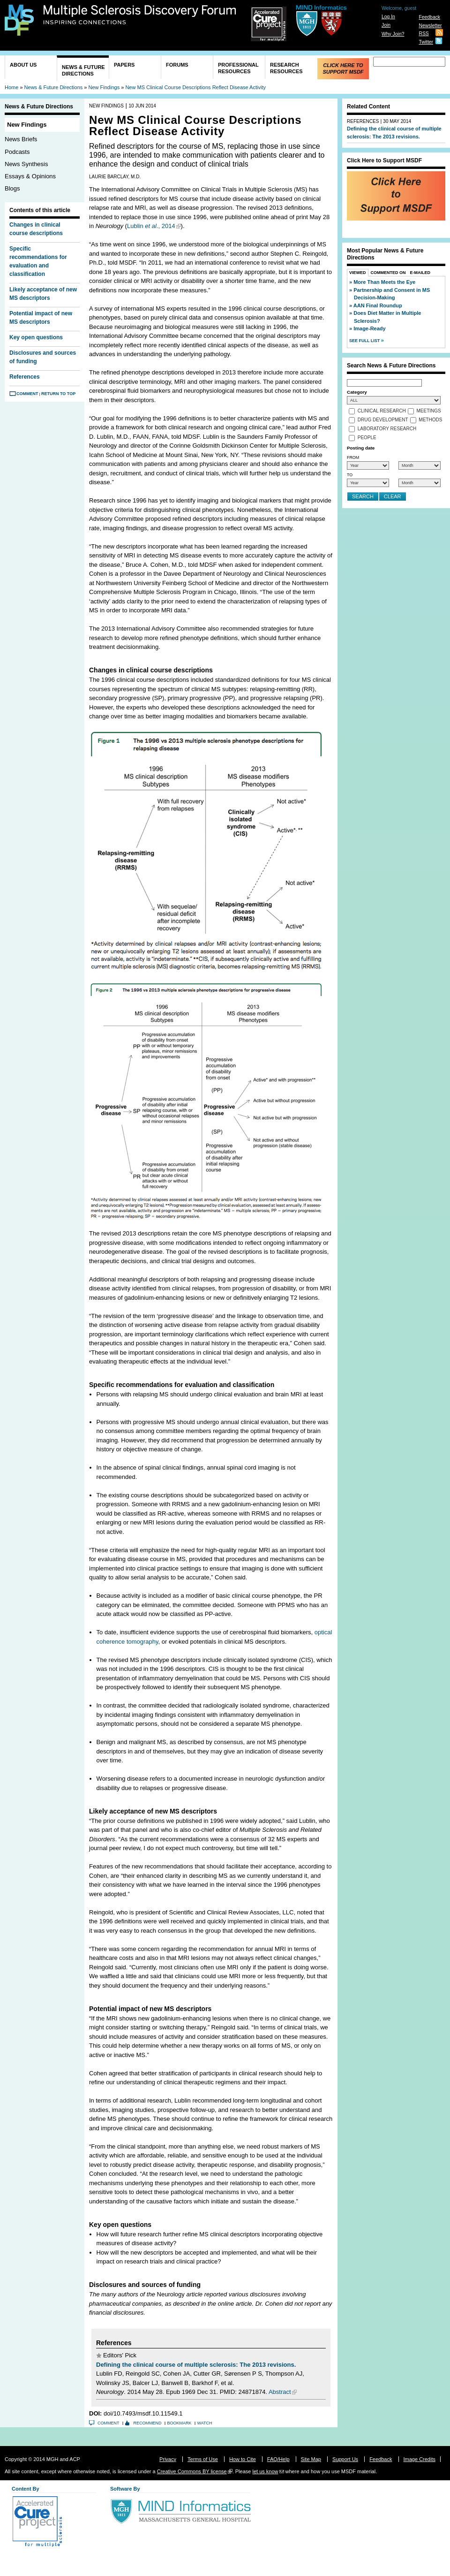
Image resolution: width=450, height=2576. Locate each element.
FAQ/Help (278, 2459)
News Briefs (21, 139)
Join (386, 25)
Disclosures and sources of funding (42, 357)
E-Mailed (420, 272)
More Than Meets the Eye (384, 282)
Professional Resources (238, 68)
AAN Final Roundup (377, 305)
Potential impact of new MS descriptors (40, 317)
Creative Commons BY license (192, 2471)
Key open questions (36, 337)
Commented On (388, 272)
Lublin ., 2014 (151, 225)
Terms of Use (203, 2459)
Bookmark (179, 2423)
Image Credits (419, 2459)
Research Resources (286, 68)
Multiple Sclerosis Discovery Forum (140, 15)
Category (357, 392)
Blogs (12, 188)
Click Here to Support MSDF (342, 68)
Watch (204, 2423)
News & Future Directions (83, 70)
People (367, 437)
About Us (23, 65)
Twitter (426, 42)
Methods (430, 419)
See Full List (365, 340)
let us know (265, 2471)
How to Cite (242, 2459)
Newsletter (430, 25)
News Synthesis (26, 164)
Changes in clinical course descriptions (36, 228)
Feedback (429, 17)
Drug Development (383, 419)
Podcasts (17, 151)
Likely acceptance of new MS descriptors (43, 293)
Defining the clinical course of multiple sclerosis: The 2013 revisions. (196, 2364)
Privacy (167, 2459)
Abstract (280, 2391)
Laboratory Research (387, 428)
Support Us (345, 2459)
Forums (177, 65)
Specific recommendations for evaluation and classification (38, 261)
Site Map (311, 2459)
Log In (388, 16)
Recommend (148, 2423)
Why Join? (393, 34)
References (24, 376)
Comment (27, 393)
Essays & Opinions (30, 176)
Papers (124, 65)
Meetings (429, 410)
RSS (423, 33)
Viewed (357, 272)
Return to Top (58, 393)
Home (11, 87)
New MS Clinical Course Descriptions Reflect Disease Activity (195, 87)
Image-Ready (369, 328)
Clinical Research (382, 410)
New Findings (104, 87)
